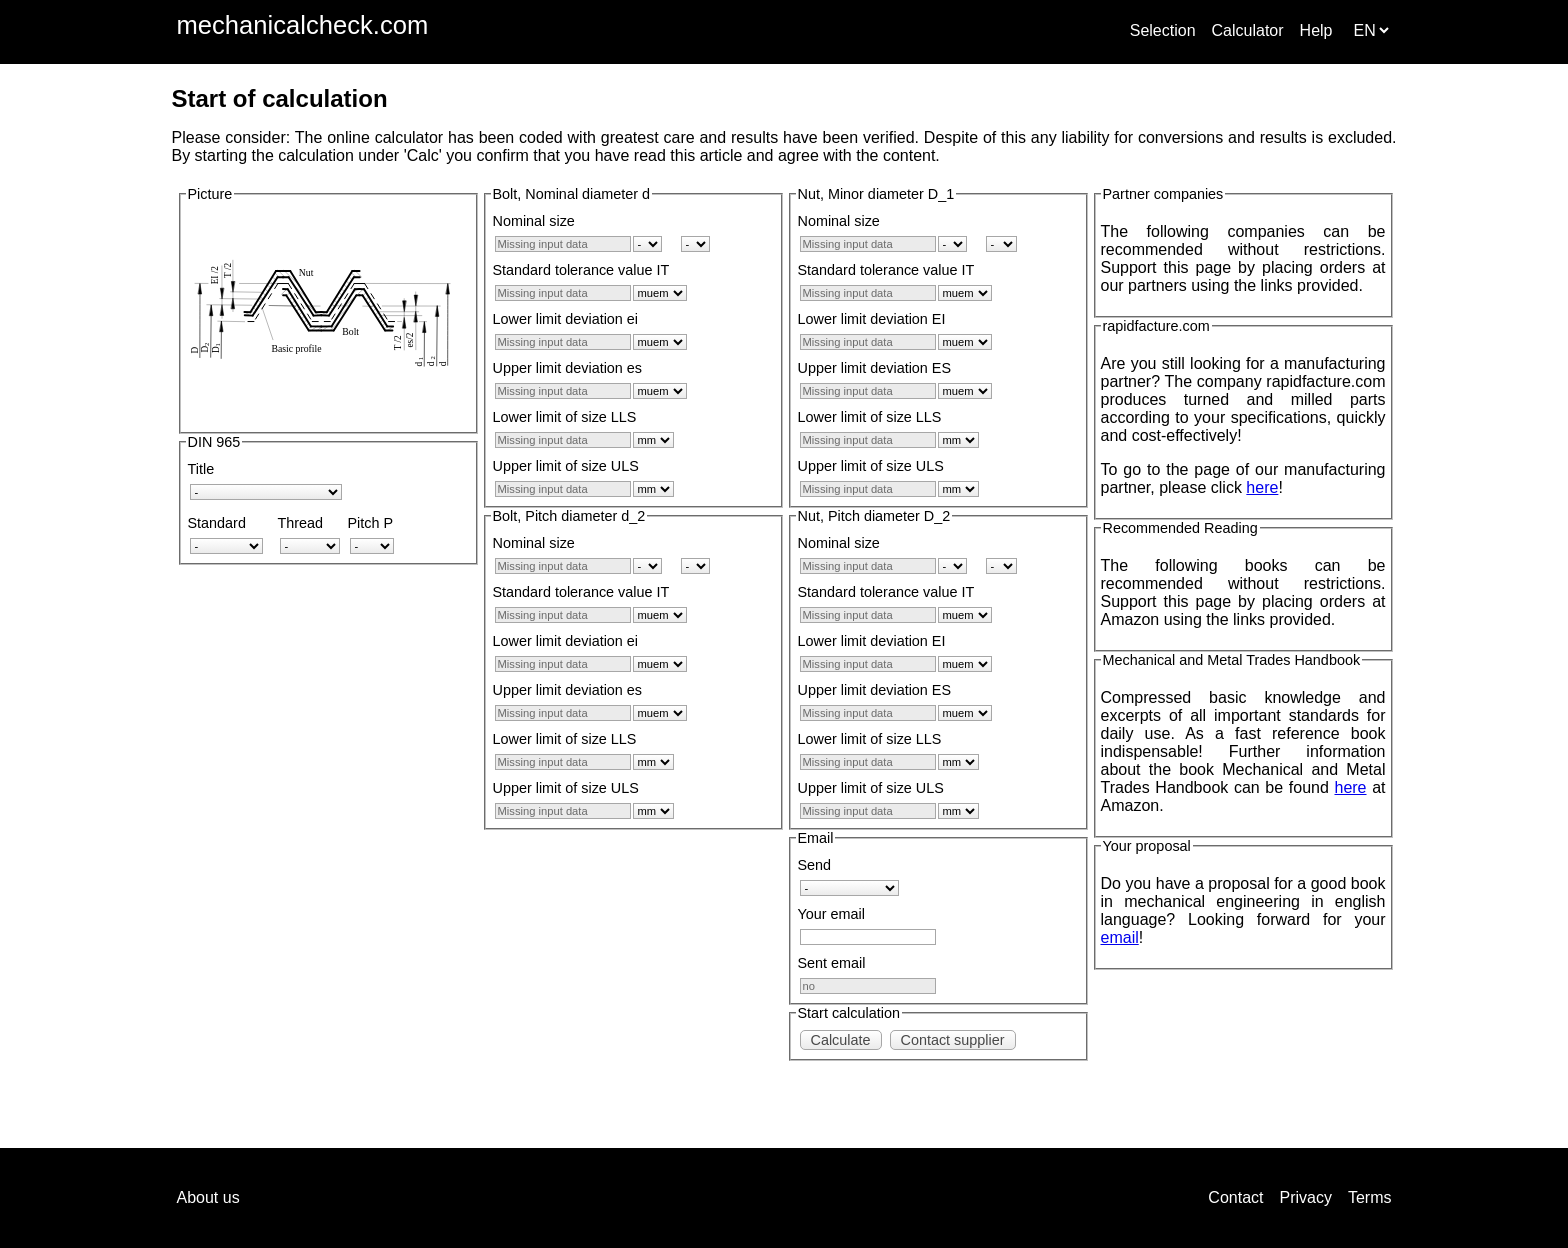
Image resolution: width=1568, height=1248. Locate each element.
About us (208, 1197)
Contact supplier (953, 1040)
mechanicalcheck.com (303, 25)
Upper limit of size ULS (566, 466)
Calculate (841, 1040)
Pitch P (371, 523)
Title (201, 469)
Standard (217, 523)
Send (815, 865)
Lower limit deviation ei (566, 319)
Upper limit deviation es (568, 368)
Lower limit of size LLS (565, 417)
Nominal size (534, 221)
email (1120, 937)
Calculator (1248, 30)
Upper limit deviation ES (875, 368)
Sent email (832, 963)
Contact (1235, 1197)
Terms (1370, 1197)
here (1262, 487)
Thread (301, 523)
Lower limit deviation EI (872, 319)
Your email (831, 914)
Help (1316, 30)
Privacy (1305, 1197)
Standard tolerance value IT (581, 270)
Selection (1163, 30)
